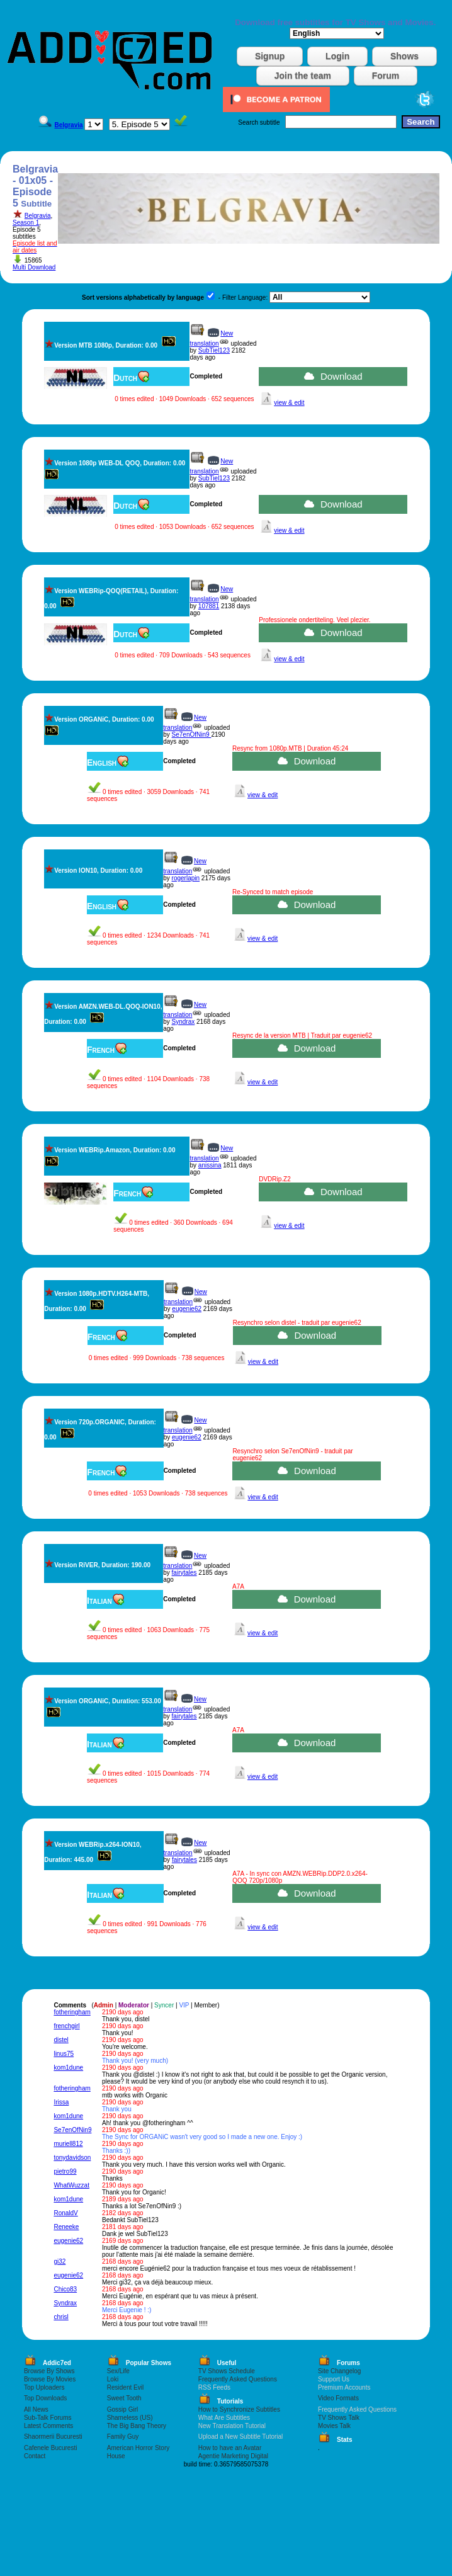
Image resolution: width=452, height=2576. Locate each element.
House (116, 2456)
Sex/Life (118, 2371)
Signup (270, 56)
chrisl (61, 2316)
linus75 (64, 2053)
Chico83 (65, 2289)
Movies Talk (334, 2425)
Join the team (302, 76)
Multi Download (34, 267)
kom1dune (68, 2067)
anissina (210, 1165)
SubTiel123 (214, 350)
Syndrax (183, 1021)
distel (61, 2039)
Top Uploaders (44, 2387)
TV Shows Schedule (226, 2371)
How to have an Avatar (229, 2447)
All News (36, 2409)
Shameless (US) (130, 2417)
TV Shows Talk (338, 2417)
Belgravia (38, 215)
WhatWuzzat (71, 2185)
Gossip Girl (122, 2409)
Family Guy (123, 2436)
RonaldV (65, 2213)
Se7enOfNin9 (192, 734)
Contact (34, 2456)
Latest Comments (48, 2425)
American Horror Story (138, 2447)
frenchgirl (66, 2026)
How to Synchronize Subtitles (239, 2409)
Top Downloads (45, 2398)
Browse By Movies (50, 2379)
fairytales (184, 1572)
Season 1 (26, 222)
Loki (112, 2379)
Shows (404, 56)
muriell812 (68, 2143)
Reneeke (66, 2226)
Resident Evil (125, 2387)
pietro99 (65, 2171)
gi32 (59, 2261)
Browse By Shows (49, 2371)
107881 (208, 606)
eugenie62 (186, 1308)
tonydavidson (72, 2157)
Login (337, 56)
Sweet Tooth (124, 2398)
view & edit (289, 402)
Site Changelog (339, 2371)
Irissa (61, 2102)
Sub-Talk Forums (48, 2417)
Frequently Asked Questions (237, 2379)
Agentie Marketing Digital (233, 2456)
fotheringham (72, 2012)
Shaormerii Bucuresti (53, 2436)
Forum (386, 76)
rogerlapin (186, 878)
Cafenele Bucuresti (50, 2447)
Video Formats (338, 2398)
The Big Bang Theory (136, 2425)
